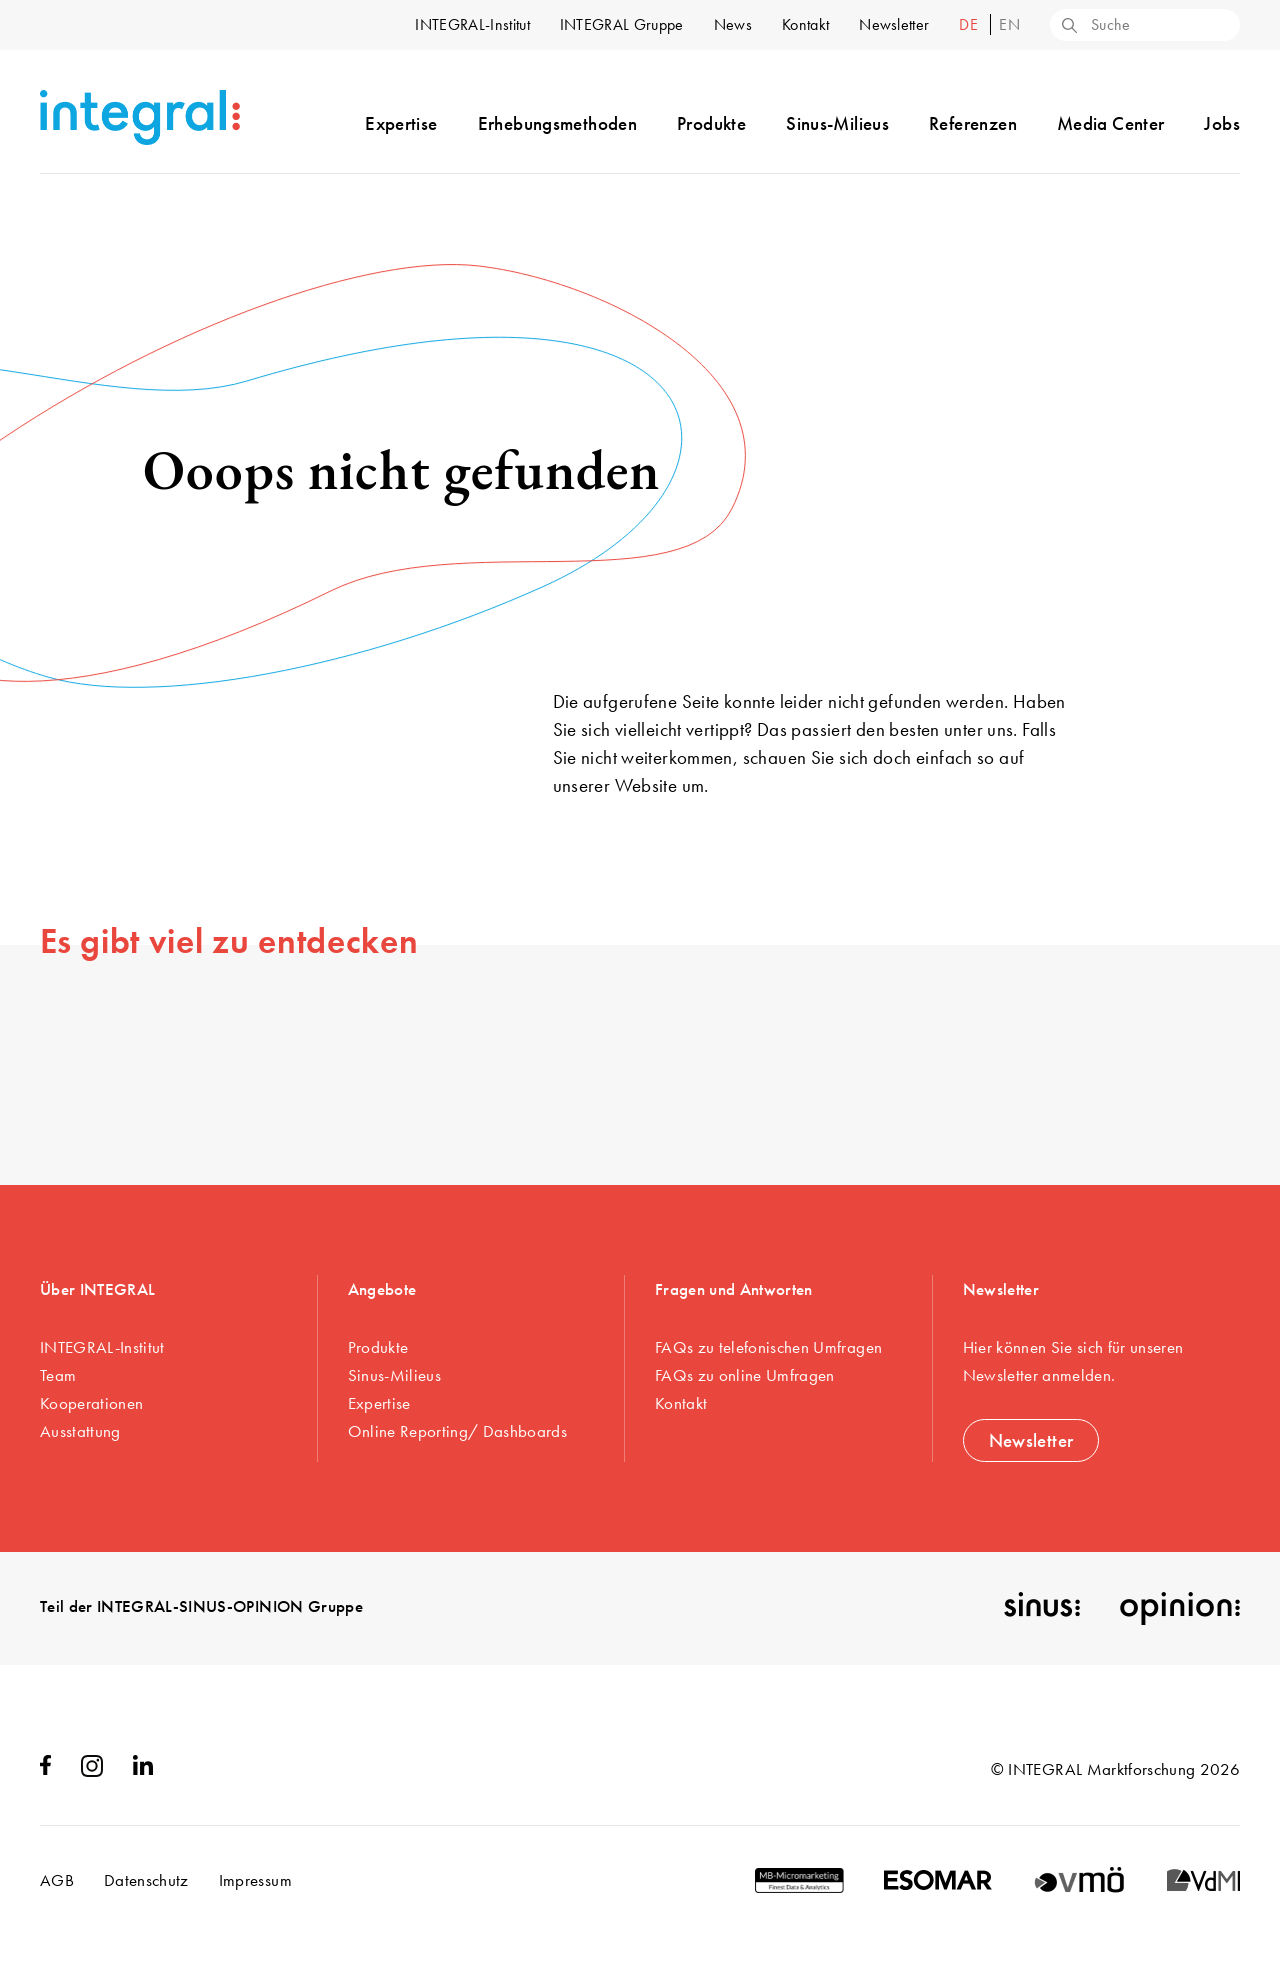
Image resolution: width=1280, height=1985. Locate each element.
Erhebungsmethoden (557, 123)
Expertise (401, 123)
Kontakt (805, 24)
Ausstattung (80, 1431)
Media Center (1111, 123)
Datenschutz (146, 1880)
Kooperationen (91, 1403)
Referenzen (973, 123)
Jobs (1222, 123)
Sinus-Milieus (837, 123)
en (1009, 24)
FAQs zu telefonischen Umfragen (768, 1347)
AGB (57, 1880)
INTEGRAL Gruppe (622, 24)
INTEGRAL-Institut (472, 24)
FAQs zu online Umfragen (745, 1375)
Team (58, 1375)
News (733, 24)
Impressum (255, 1880)
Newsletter (894, 24)
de (970, 24)
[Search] (1068, 27)
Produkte (711, 123)
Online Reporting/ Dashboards (458, 1431)
